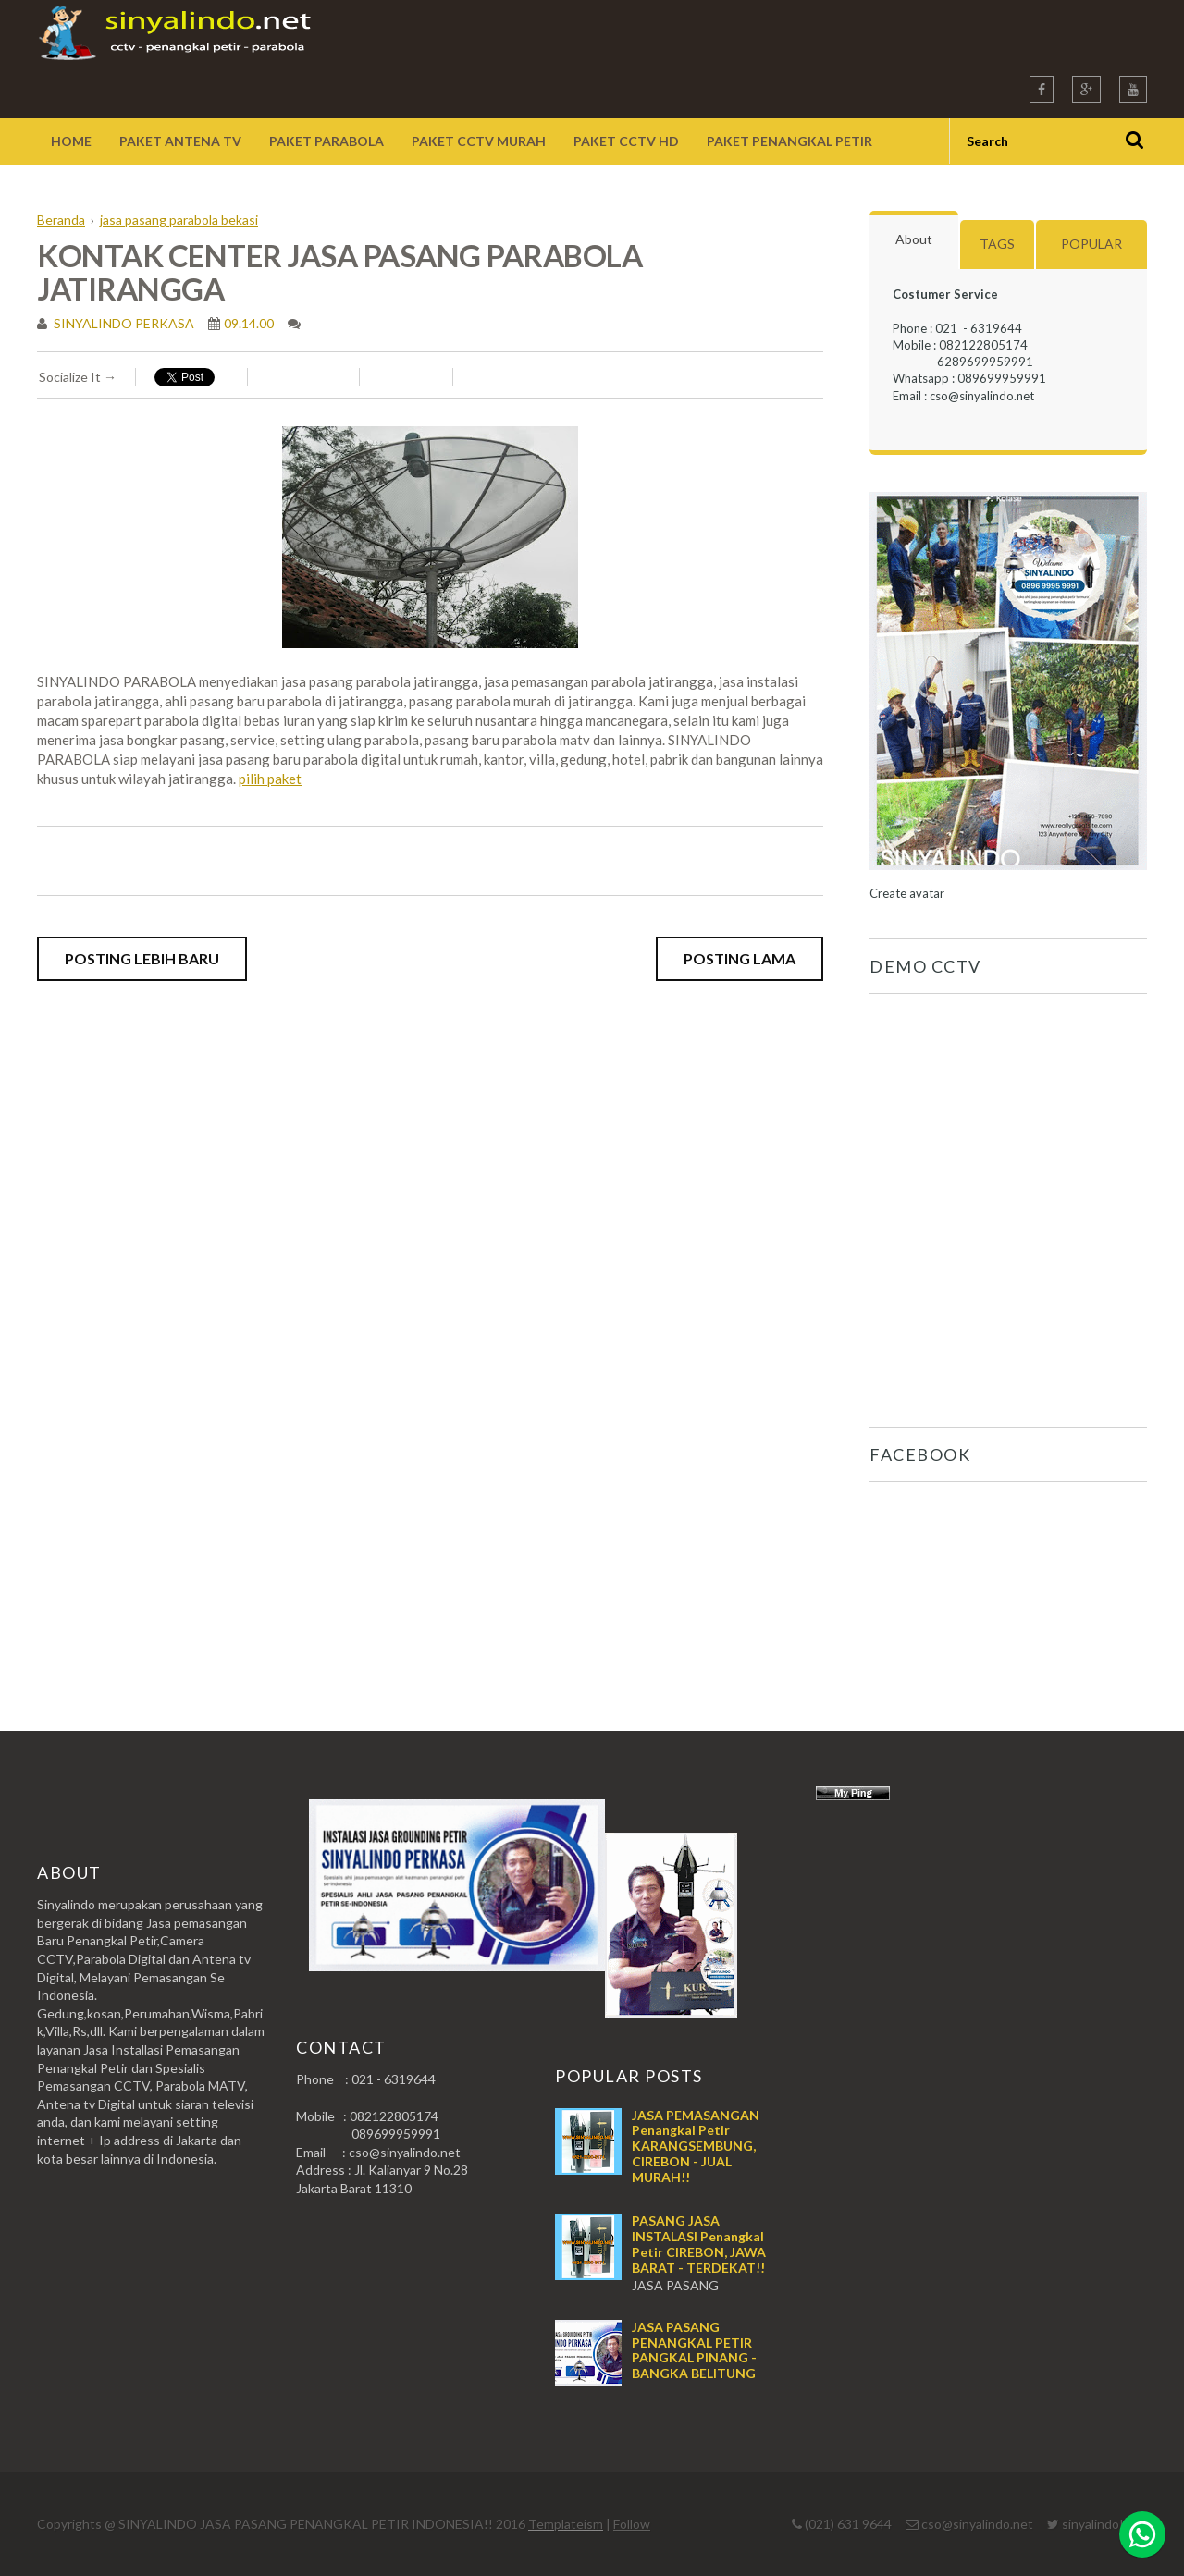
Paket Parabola (326, 141)
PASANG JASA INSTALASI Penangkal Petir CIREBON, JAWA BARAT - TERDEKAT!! (699, 2244)
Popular (1091, 243)
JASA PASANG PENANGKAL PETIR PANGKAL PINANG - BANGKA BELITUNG (694, 2350)
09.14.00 (249, 323)
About (913, 239)
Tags (997, 243)
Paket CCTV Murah (479, 141)
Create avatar (907, 893)
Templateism (565, 2524)
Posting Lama (740, 958)
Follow (631, 2524)
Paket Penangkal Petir (789, 141)
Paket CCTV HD (626, 141)
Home (71, 141)
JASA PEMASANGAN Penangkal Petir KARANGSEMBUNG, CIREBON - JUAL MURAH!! (695, 2146)
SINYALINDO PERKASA (122, 323)
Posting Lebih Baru (142, 958)
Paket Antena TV (180, 141)
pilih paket (270, 778)
